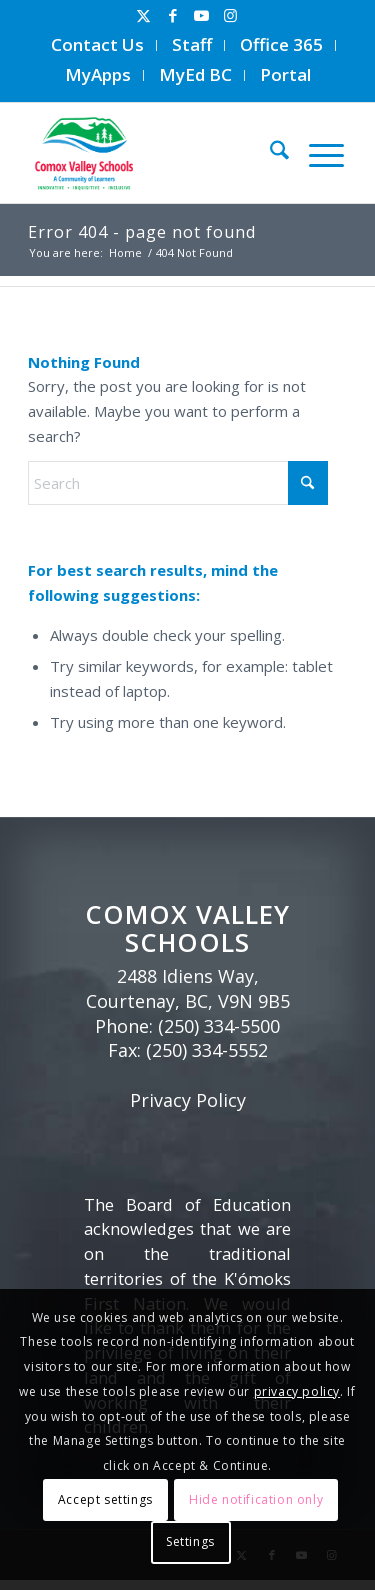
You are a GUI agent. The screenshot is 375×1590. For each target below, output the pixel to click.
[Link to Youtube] (202, 15)
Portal (285, 74)
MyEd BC (195, 74)
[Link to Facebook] (173, 15)
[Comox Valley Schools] (152, 153)
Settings (190, 1541)
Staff (192, 44)
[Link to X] (144, 15)
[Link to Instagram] (231, 15)
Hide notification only (256, 1499)
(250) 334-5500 (219, 1026)
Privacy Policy (188, 1100)
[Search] (269, 153)
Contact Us (97, 44)
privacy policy (297, 1391)
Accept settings (105, 1499)
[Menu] (316, 153)
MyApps (98, 74)
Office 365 (281, 44)
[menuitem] (98, 45)
